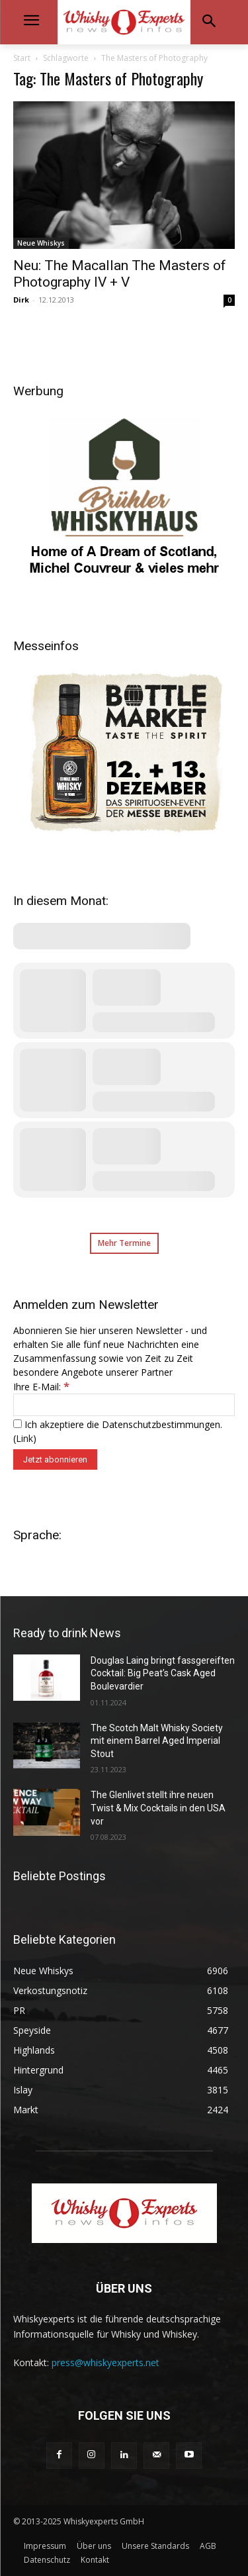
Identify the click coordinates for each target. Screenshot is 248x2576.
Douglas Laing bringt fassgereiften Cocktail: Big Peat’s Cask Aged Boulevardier (163, 1673)
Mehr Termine (124, 1243)
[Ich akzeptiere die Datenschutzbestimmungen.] (17, 1423)
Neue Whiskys (41, 243)
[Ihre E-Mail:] (124, 1405)
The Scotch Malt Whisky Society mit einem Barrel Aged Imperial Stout (157, 1741)
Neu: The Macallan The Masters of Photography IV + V (119, 274)
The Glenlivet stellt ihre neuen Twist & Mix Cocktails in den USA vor (158, 1807)
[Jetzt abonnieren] (55, 1459)
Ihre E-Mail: (41, 1386)
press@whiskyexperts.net (105, 2362)
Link (24, 1438)
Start (21, 58)
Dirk (21, 300)
